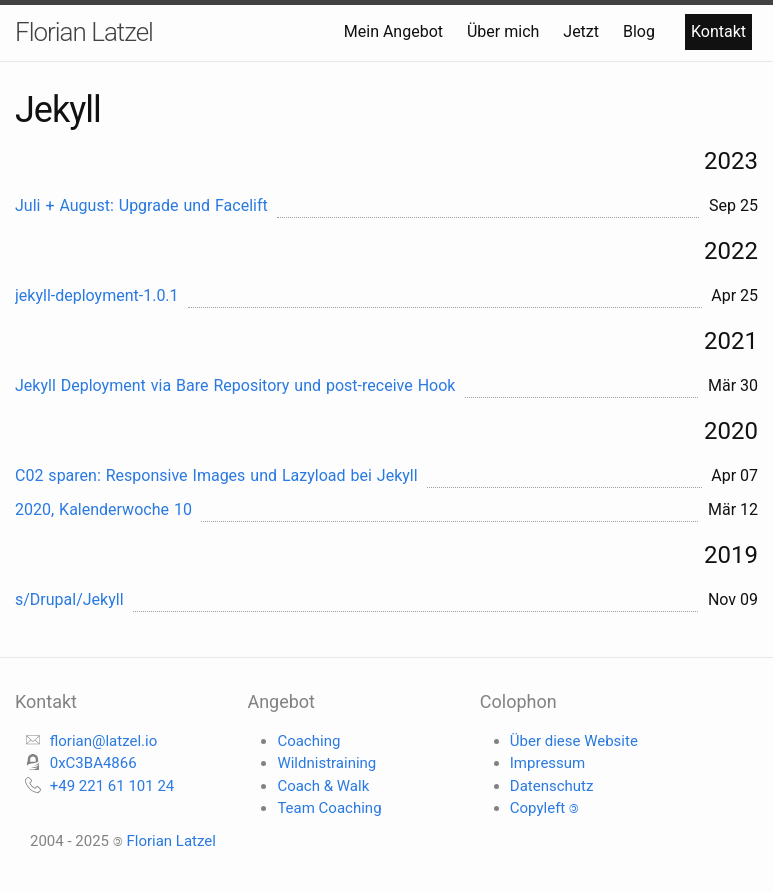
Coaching (308, 741)
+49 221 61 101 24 (112, 786)
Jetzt (583, 31)
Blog (641, 31)
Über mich (505, 31)
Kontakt (718, 31)
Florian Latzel (84, 32)
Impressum (547, 763)
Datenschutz (552, 786)
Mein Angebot (395, 31)
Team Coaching (329, 808)
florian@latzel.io (104, 741)
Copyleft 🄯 (544, 808)
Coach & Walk (323, 786)
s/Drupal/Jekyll (69, 599)
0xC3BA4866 (93, 763)
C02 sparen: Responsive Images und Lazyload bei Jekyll (216, 475)
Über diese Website (574, 741)
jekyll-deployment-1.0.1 (97, 295)
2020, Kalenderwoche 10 (103, 509)
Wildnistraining (326, 763)
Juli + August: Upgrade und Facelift (141, 205)
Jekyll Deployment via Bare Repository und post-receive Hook (235, 385)
